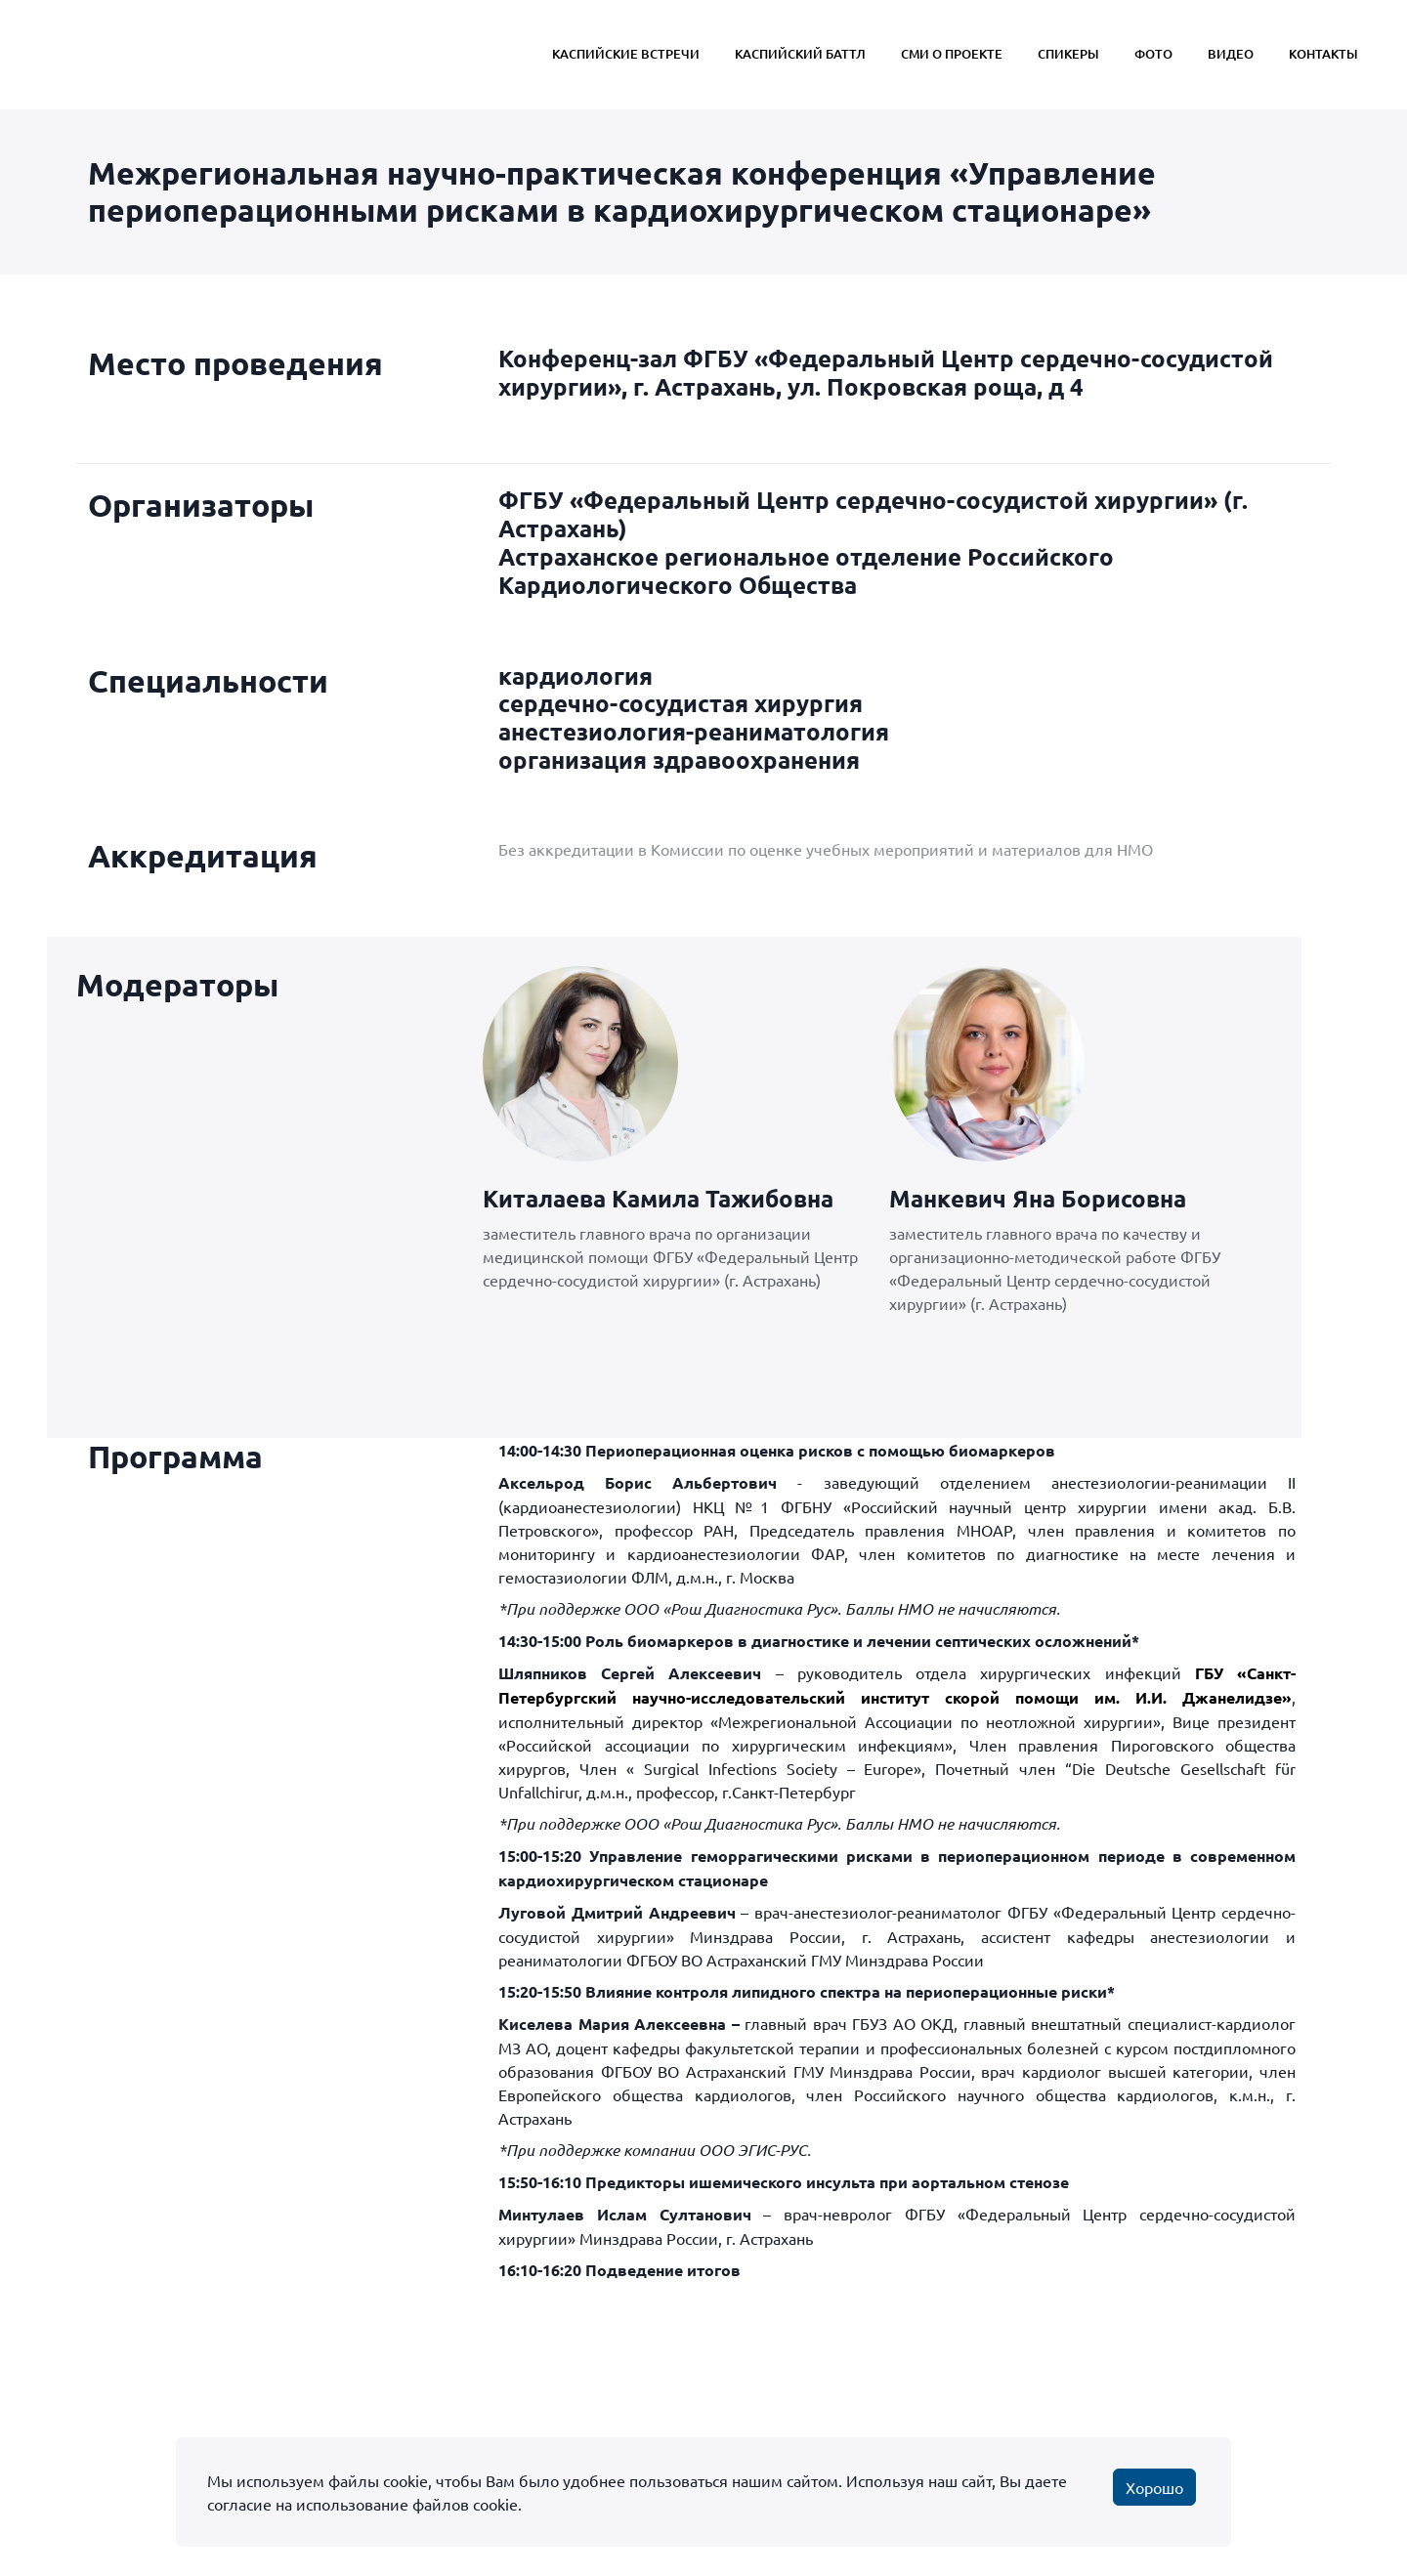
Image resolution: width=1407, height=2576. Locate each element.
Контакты (1323, 54)
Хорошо (1154, 2487)
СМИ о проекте (951, 54)
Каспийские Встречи (626, 54)
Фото (1153, 54)
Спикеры (1068, 54)
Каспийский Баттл (800, 54)
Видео (1231, 54)
